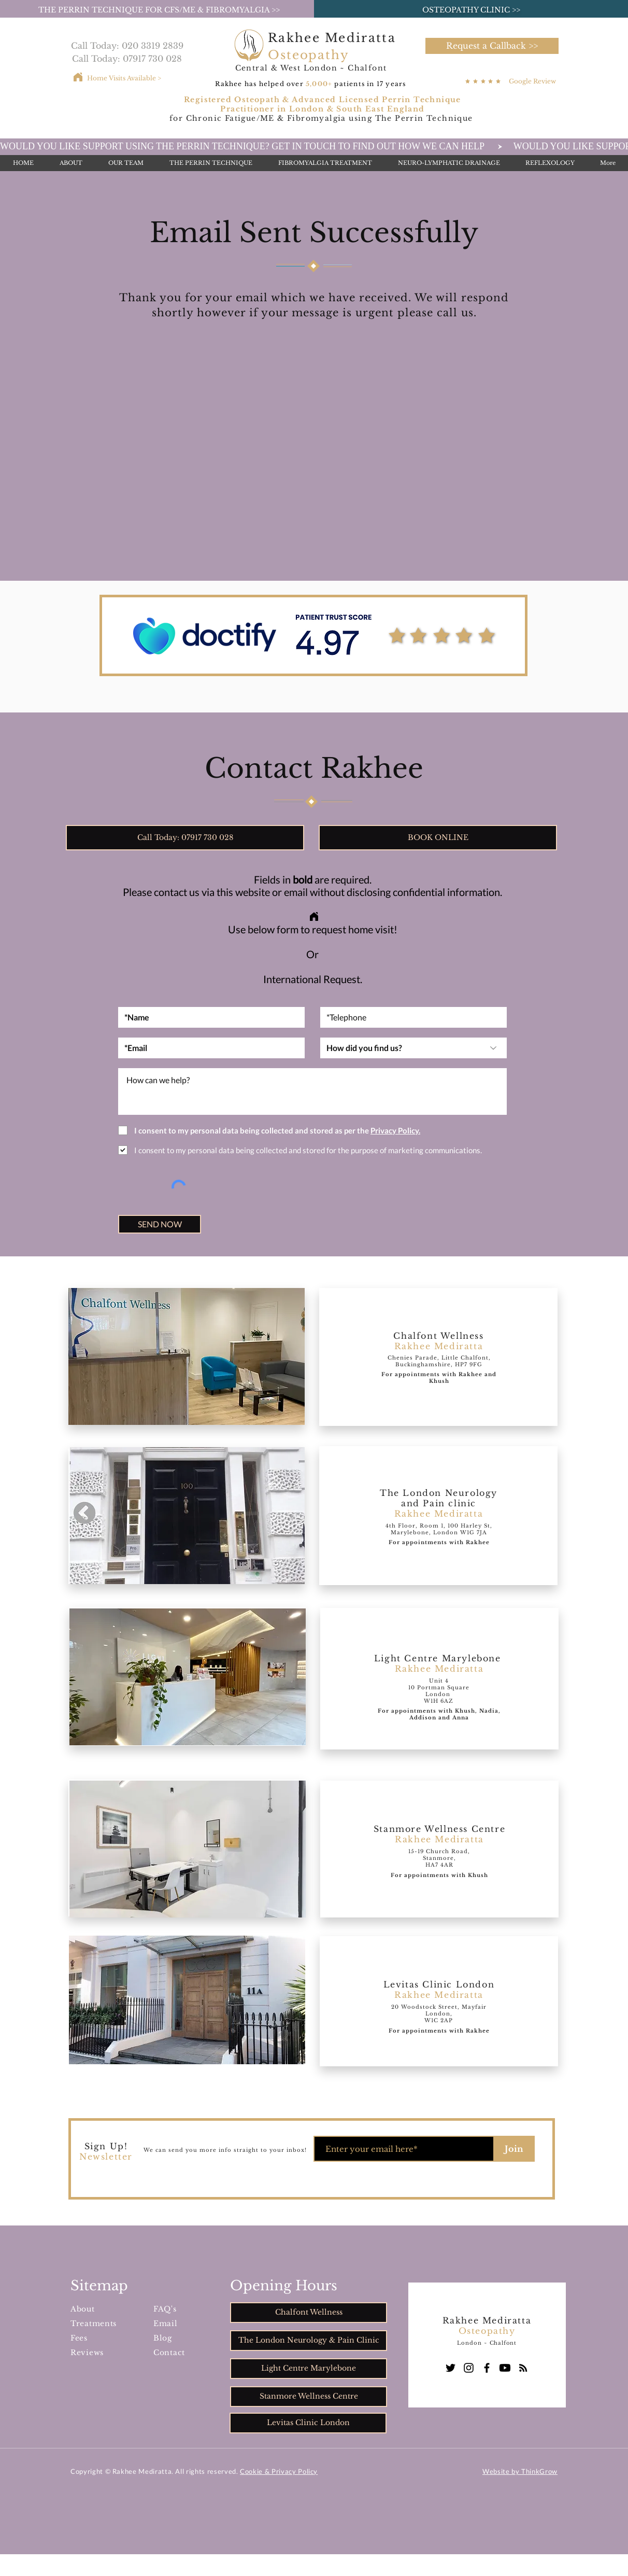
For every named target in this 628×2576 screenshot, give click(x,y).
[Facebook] (486, 2367)
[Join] (514, 2149)
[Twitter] (450, 2367)
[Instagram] (468, 2367)
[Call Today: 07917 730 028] (127, 58)
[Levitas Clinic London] (308, 2423)
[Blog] (523, 2367)
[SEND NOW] (159, 1224)
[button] (492, 46)
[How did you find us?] (413, 1048)
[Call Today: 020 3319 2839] (127, 45)
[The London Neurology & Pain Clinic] (308, 2340)
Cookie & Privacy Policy (279, 2471)
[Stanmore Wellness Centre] (308, 2396)
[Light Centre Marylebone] (308, 2368)
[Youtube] (504, 2367)
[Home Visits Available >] (124, 78)
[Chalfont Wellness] (308, 2312)
